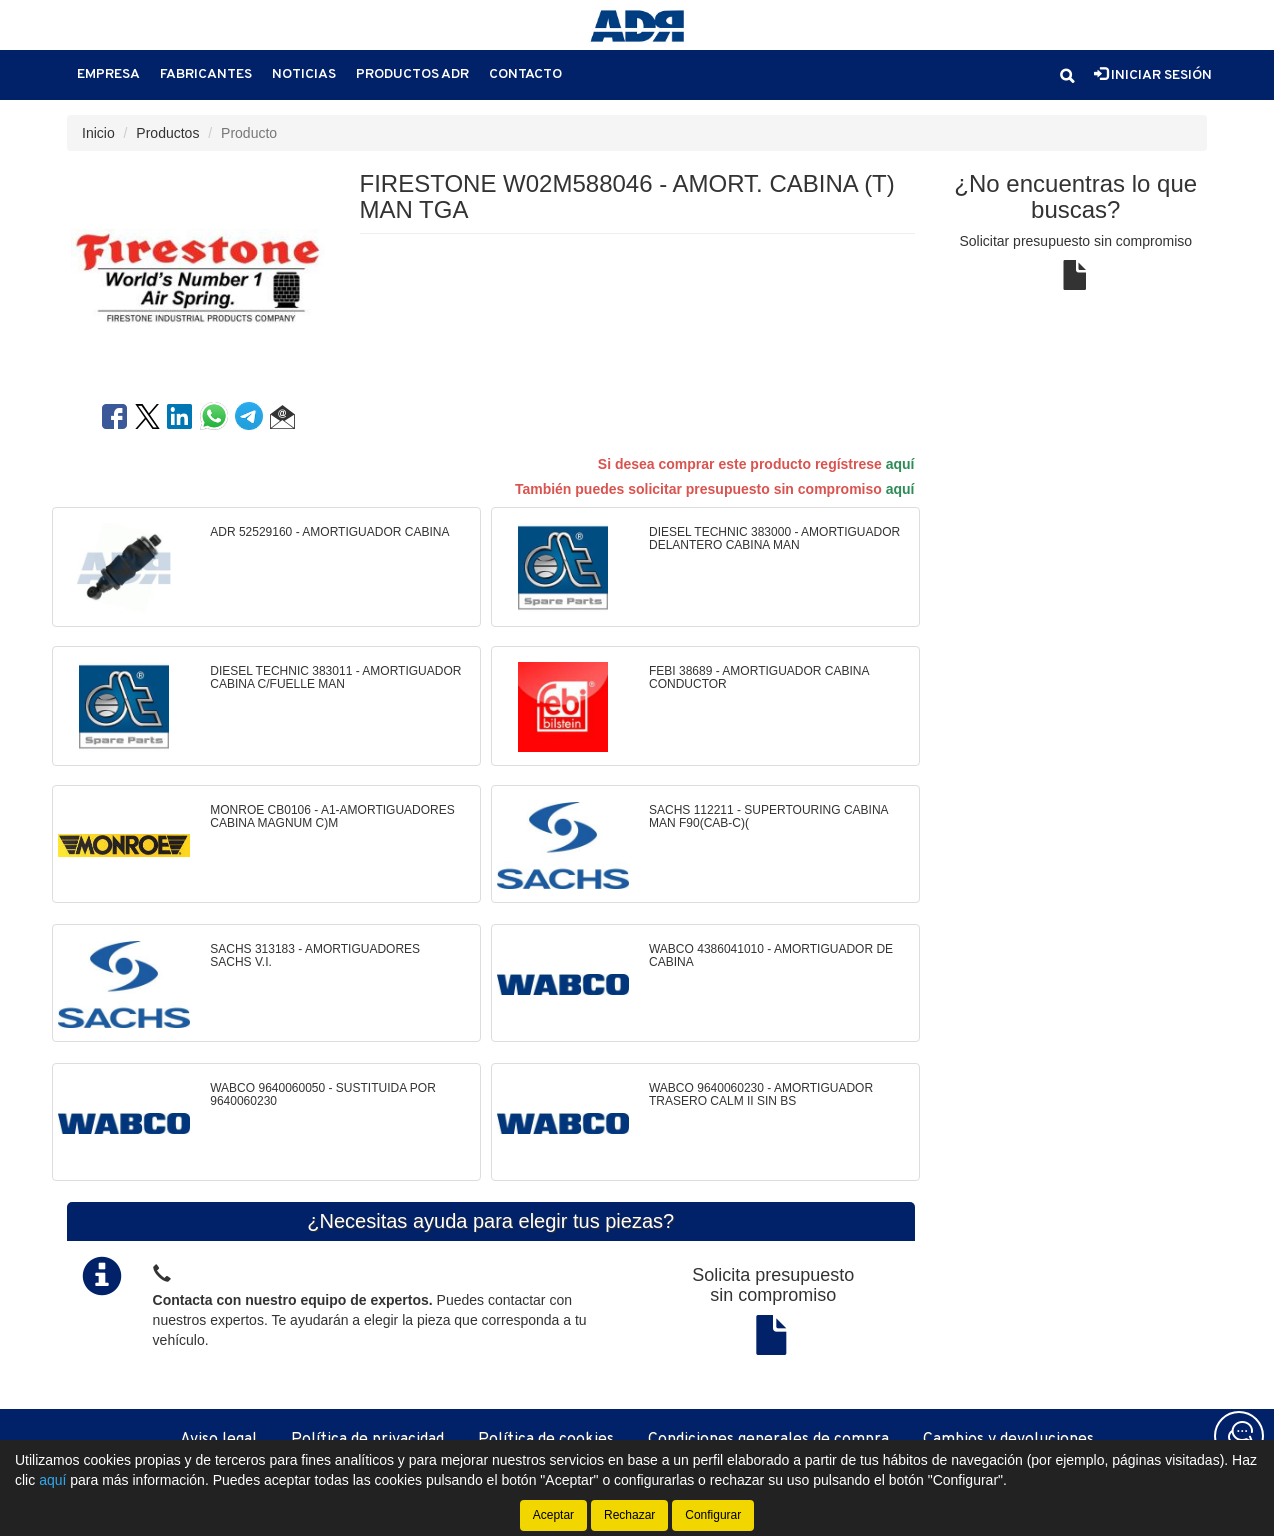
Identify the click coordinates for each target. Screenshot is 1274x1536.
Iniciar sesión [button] (1153, 75)
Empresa (108, 74)
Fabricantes (206, 74)
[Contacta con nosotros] (1239, 1436)
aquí (900, 464)
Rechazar (629, 1515)
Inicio (98, 133)
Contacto (525, 74)
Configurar (713, 1515)
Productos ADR (412, 74)
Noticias (304, 74)
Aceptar (553, 1515)
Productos (167, 133)
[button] (1067, 76)
